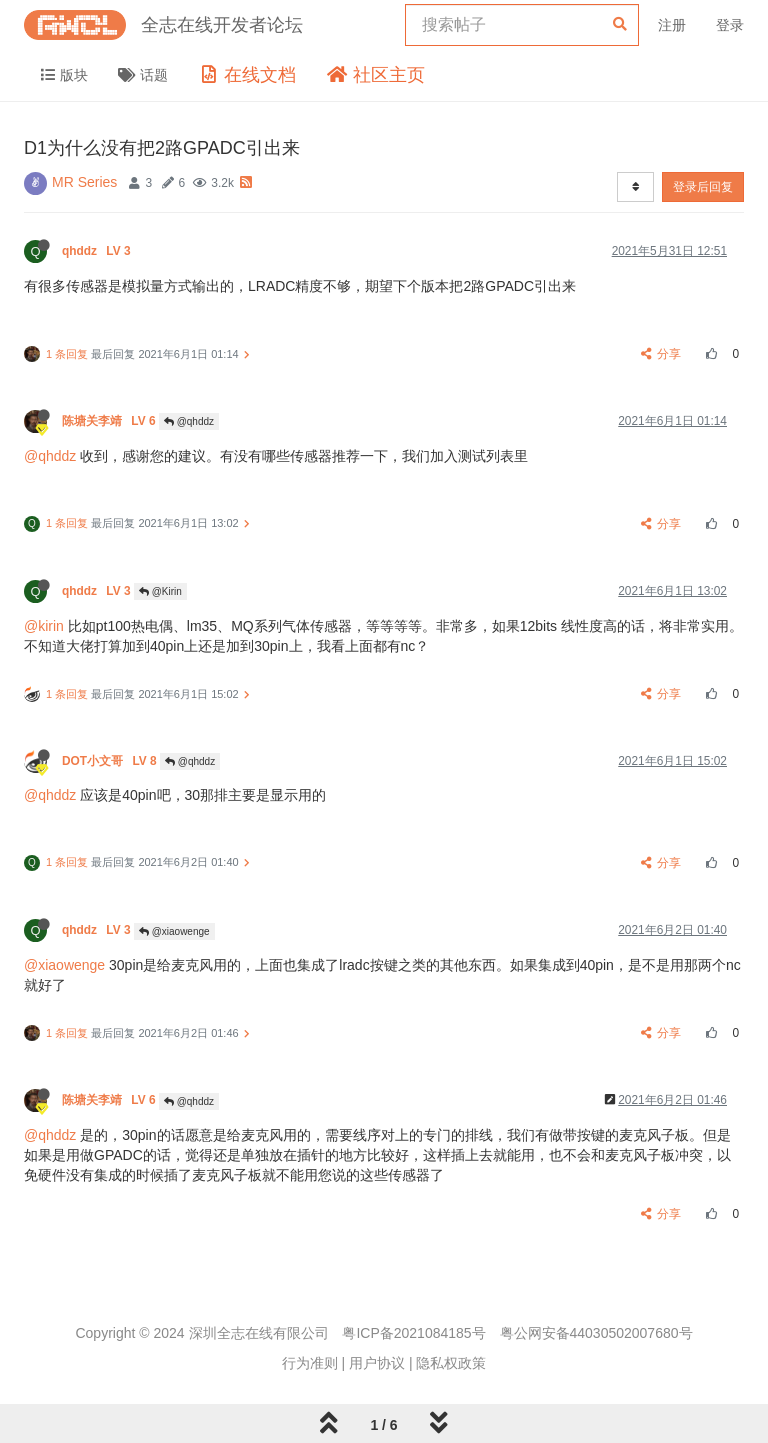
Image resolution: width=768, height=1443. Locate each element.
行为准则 (310, 1363)
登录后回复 (703, 187)
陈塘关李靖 (110, 421)
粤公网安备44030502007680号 (596, 1333)
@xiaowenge (174, 931)
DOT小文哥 (111, 761)
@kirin (44, 626)
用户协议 (377, 1363)
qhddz (98, 251)
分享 (661, 354)
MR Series (84, 182)
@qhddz (189, 421)
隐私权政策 (451, 1363)
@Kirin (160, 591)
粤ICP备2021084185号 (413, 1333)
